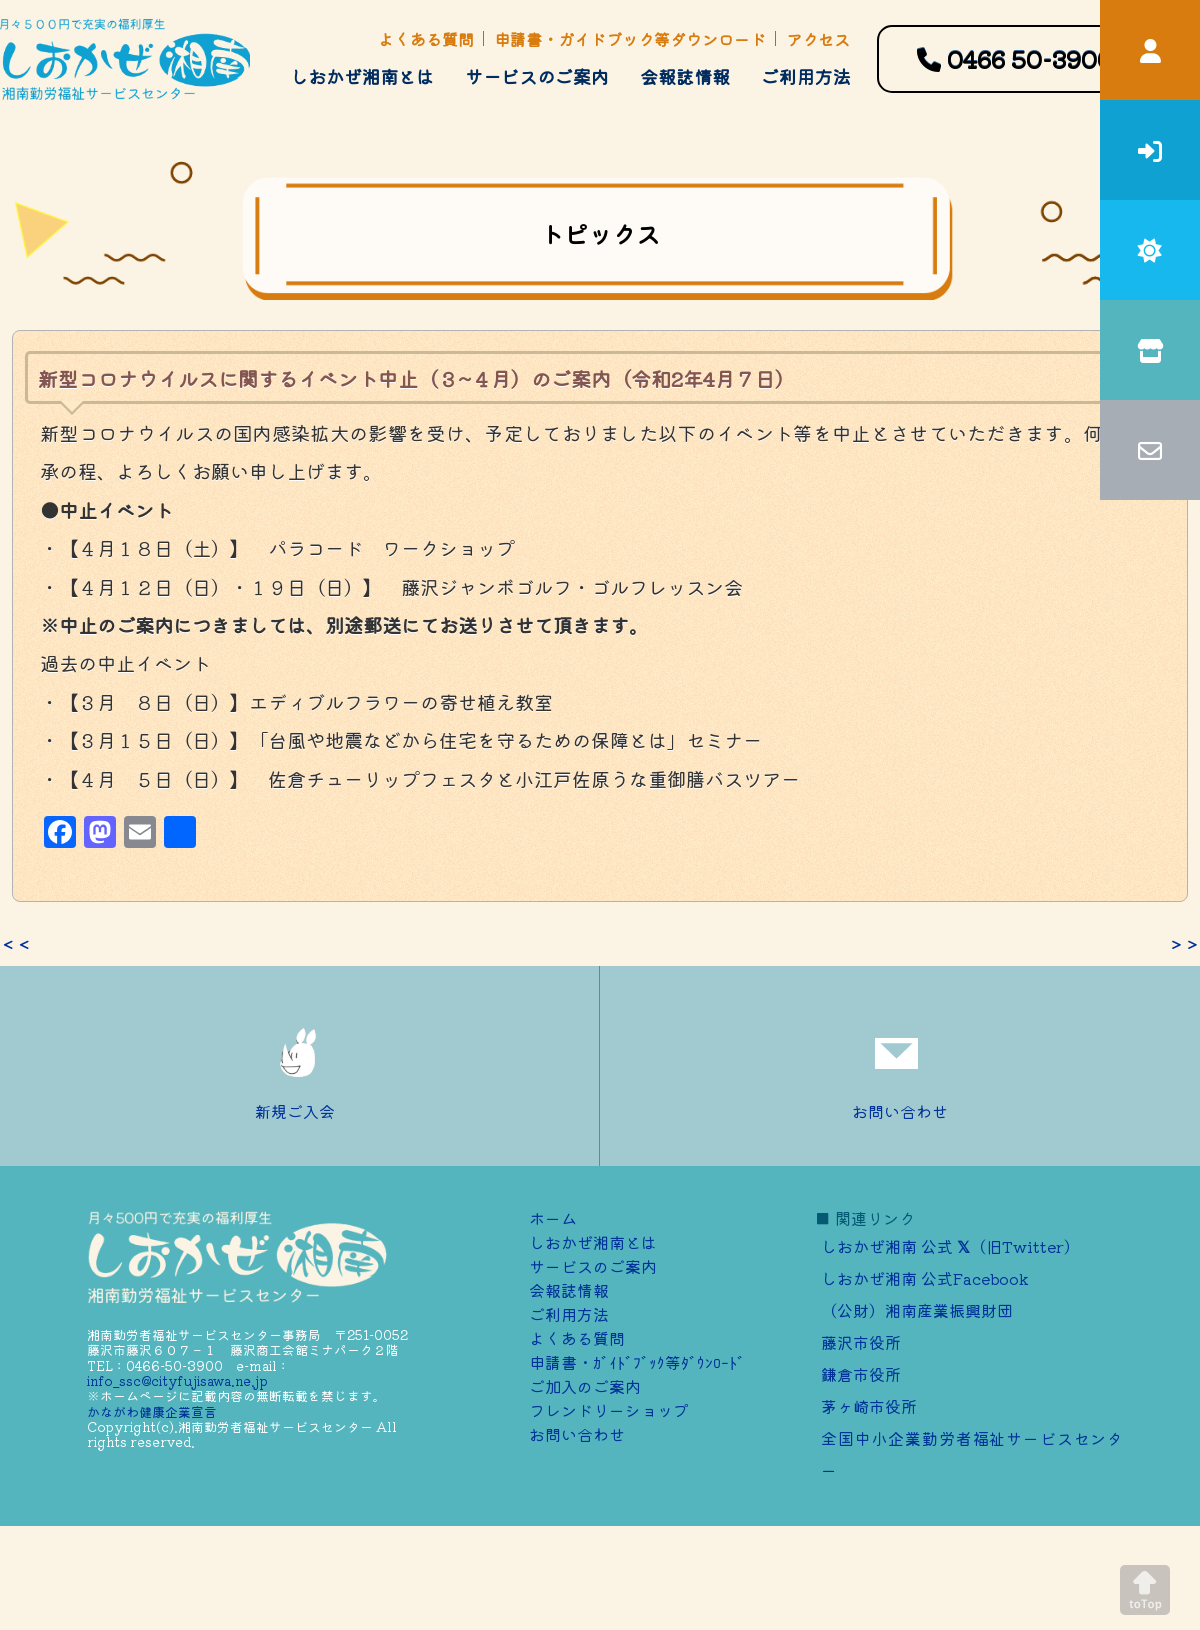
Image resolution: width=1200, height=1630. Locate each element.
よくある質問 (426, 39)
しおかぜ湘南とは (362, 76)
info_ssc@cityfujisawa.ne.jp (177, 1380)
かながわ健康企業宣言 (152, 1411)
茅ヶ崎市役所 (869, 1406)
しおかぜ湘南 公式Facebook (925, 1278)
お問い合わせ (900, 1066)
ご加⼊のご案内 (585, 1386)
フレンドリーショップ (609, 1410)
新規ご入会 (300, 1066)
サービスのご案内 (537, 76)
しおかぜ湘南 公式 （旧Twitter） (950, 1246)
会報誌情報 (685, 76)
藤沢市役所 (861, 1342)
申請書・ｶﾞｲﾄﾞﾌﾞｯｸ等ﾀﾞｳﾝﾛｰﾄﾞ (637, 1362)
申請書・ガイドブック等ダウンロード (630, 39)
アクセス (818, 39)
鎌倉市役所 (861, 1374)
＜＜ (16, 944)
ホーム (553, 1218)
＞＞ (1184, 944)
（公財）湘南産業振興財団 (917, 1310)
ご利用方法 (806, 76)
